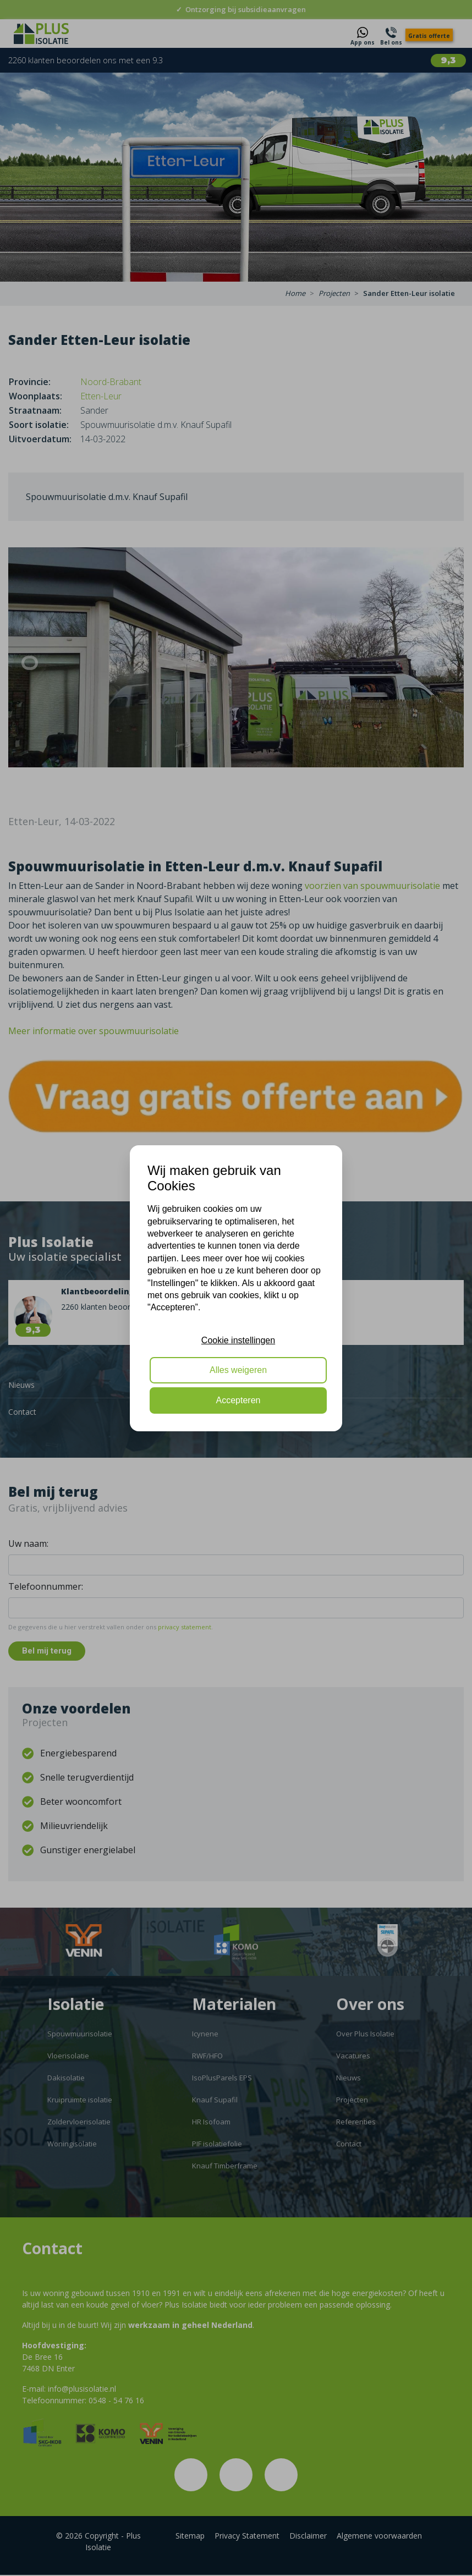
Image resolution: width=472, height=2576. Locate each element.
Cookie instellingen (238, 1340)
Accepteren (238, 1400)
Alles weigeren (238, 1370)
